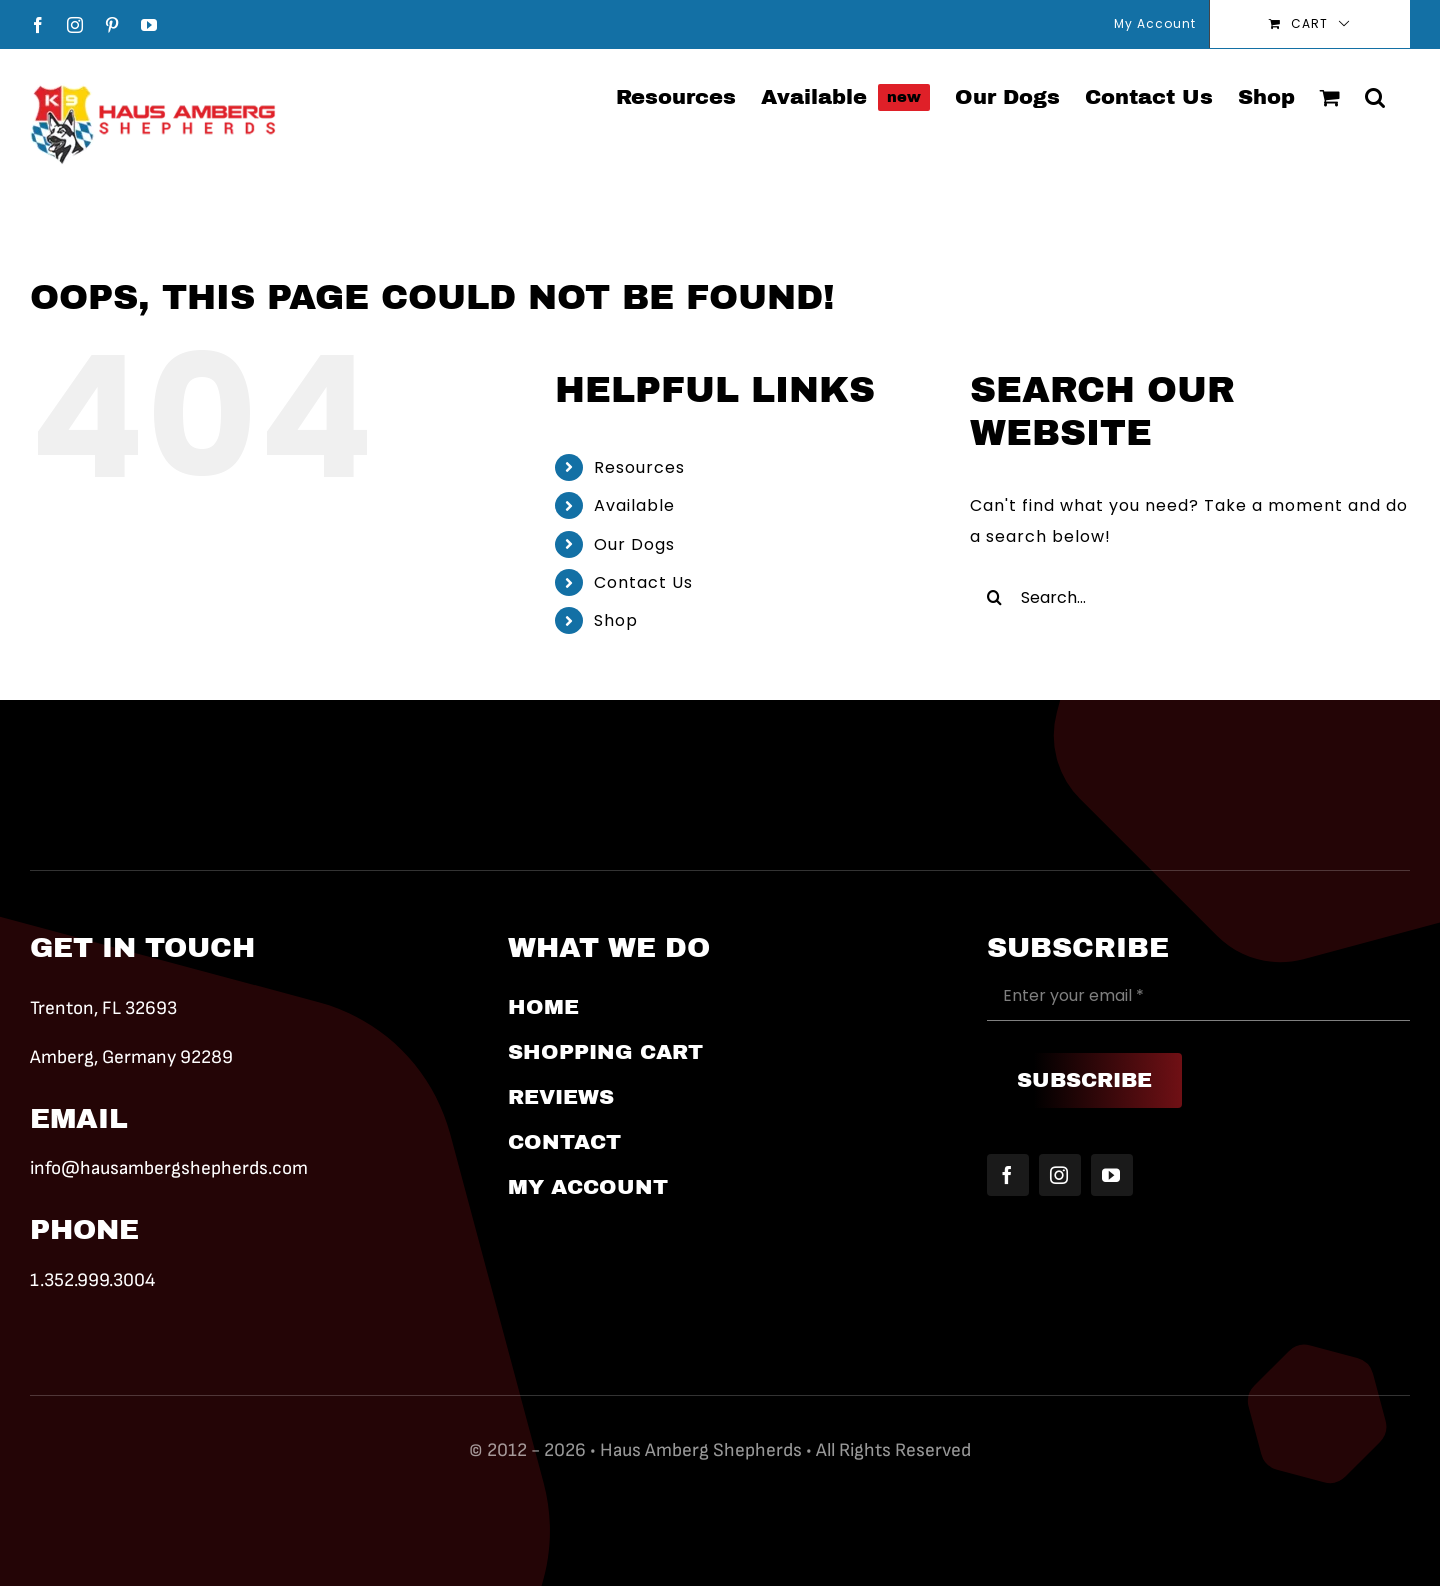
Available (634, 505)
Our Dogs (634, 544)
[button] (1375, 96)
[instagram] (1060, 1175)
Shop (616, 620)
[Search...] (1190, 597)
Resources (639, 467)
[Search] (995, 597)
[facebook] (1008, 1175)
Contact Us (643, 582)
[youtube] (1112, 1175)
